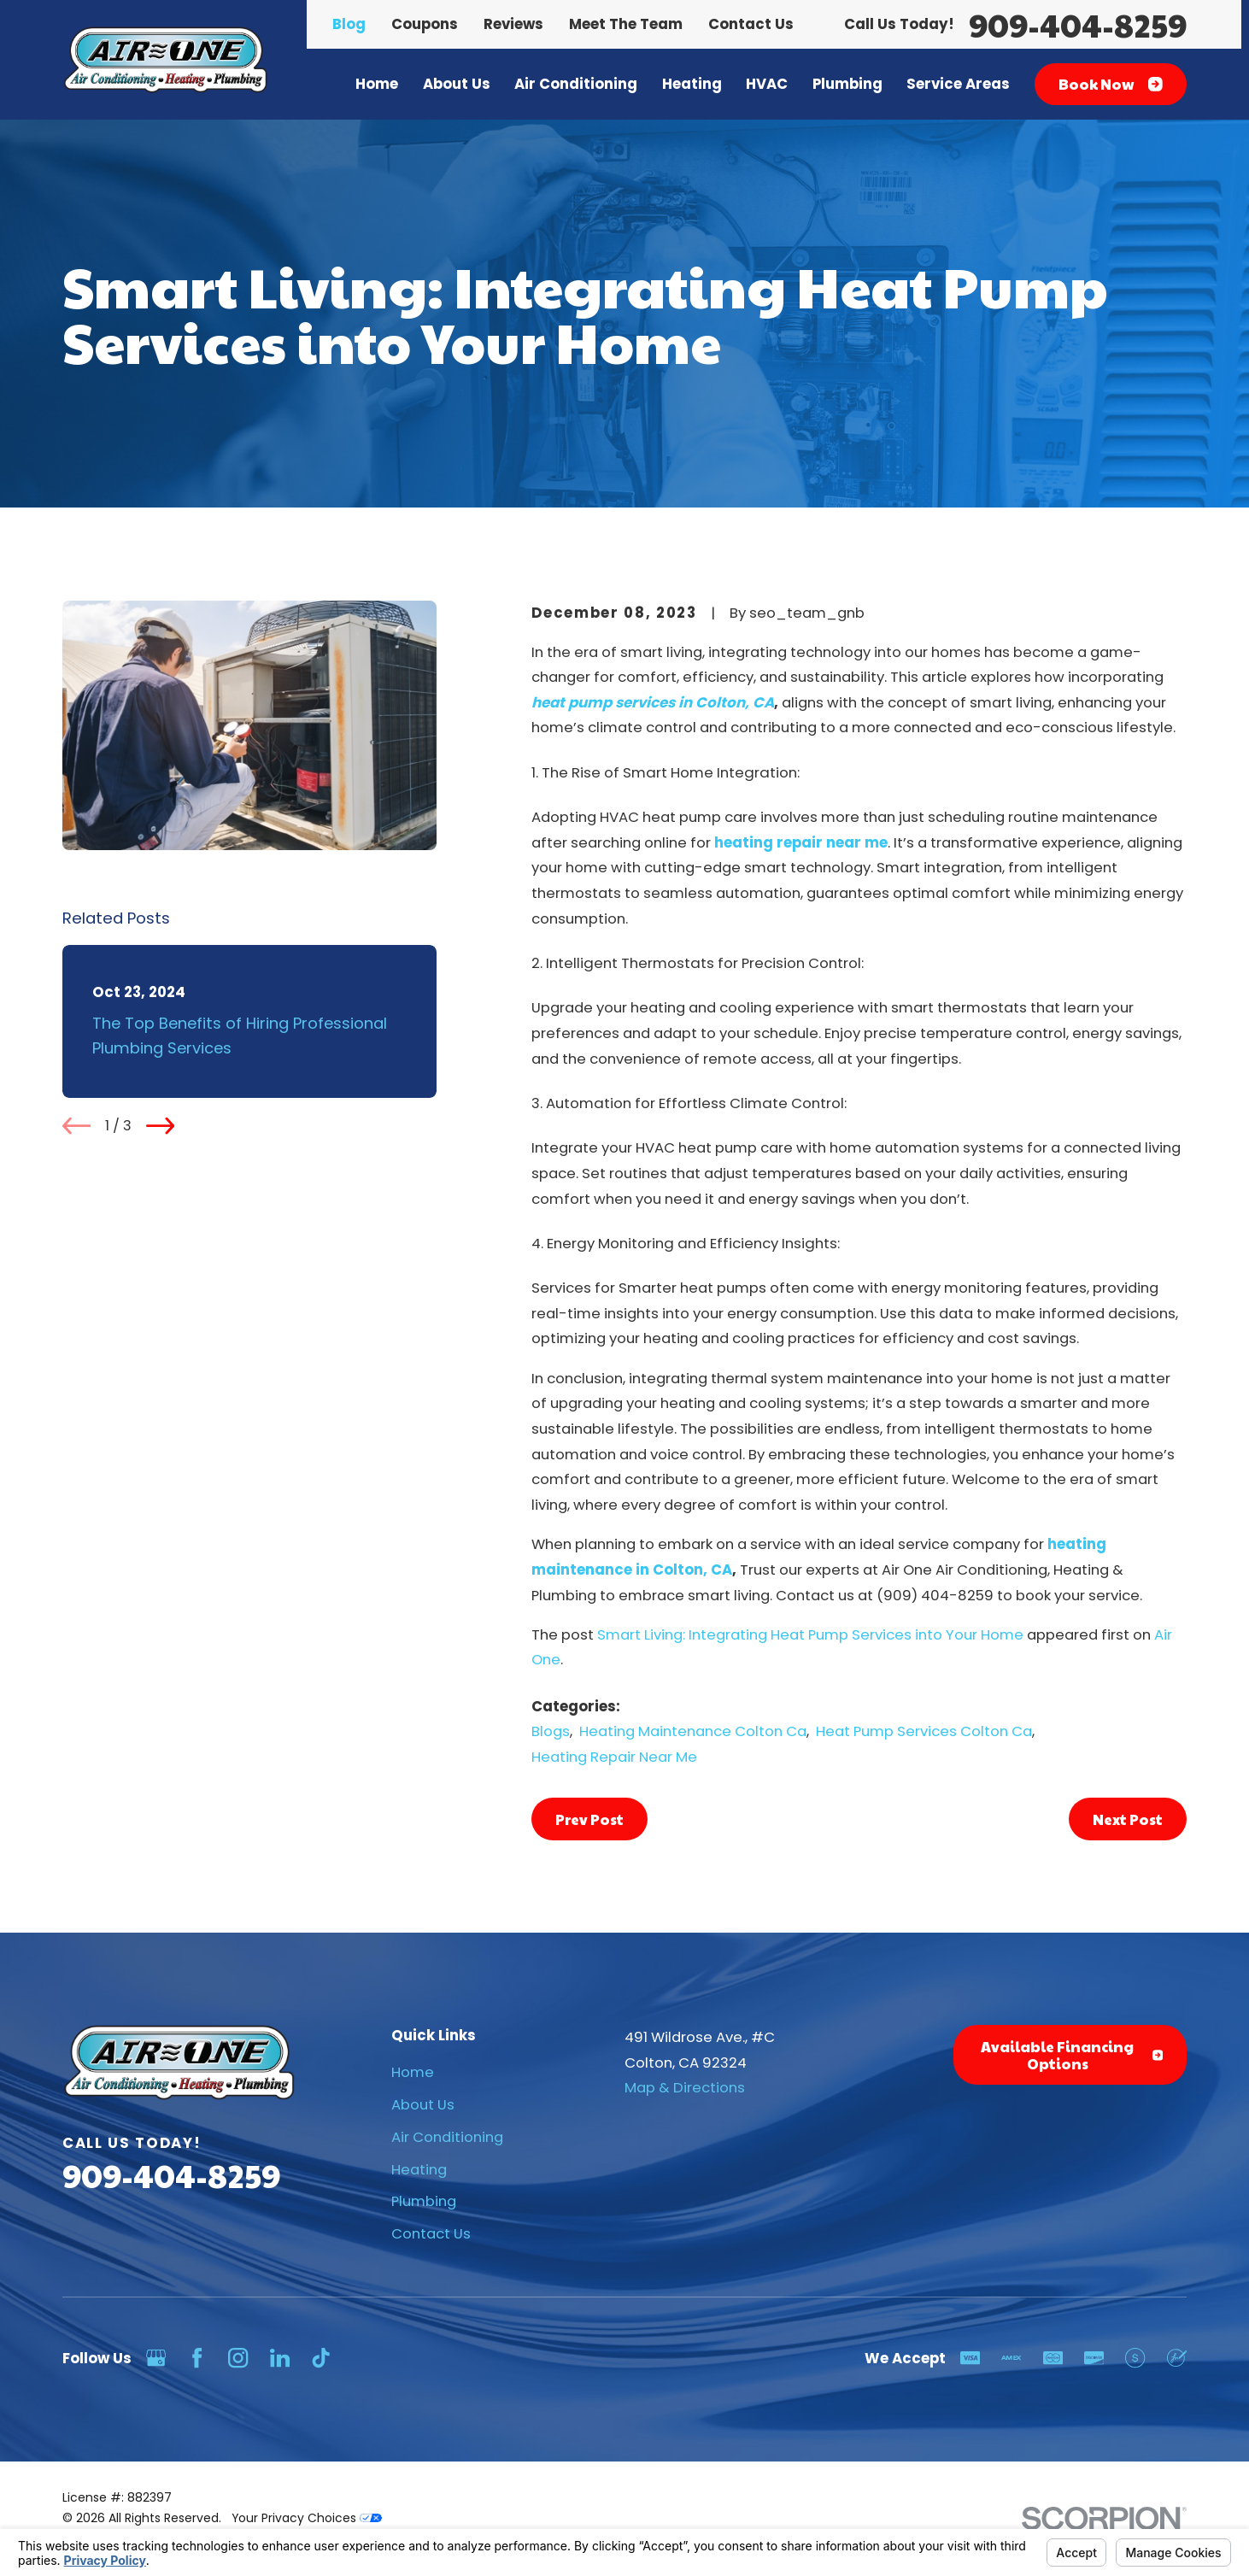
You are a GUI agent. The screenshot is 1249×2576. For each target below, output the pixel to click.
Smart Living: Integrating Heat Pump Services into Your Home (810, 1635)
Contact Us (751, 24)
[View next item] (160, 1126)
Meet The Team (626, 24)
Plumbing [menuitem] (847, 84)
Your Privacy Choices (307, 2517)
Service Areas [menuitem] (958, 84)
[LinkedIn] (280, 2358)
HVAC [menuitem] (767, 84)
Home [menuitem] (376, 84)
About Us (422, 2105)
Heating (419, 2170)
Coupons (424, 24)
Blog (349, 24)
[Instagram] (238, 2358)
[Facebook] (197, 2358)
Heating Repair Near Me (614, 1757)
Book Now (1110, 83)
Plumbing (423, 2201)
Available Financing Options (1072, 2055)
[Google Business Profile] (156, 2358)
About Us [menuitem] (456, 84)
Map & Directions (684, 2088)
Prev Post (589, 1819)
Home (412, 2072)
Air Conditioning (447, 2137)
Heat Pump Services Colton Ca (924, 1731)
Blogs (550, 1731)
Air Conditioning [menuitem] (575, 84)
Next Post (1128, 1819)
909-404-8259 (1078, 24)
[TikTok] (321, 2358)
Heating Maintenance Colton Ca (692, 1731)
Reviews (513, 24)
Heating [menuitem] (692, 84)
